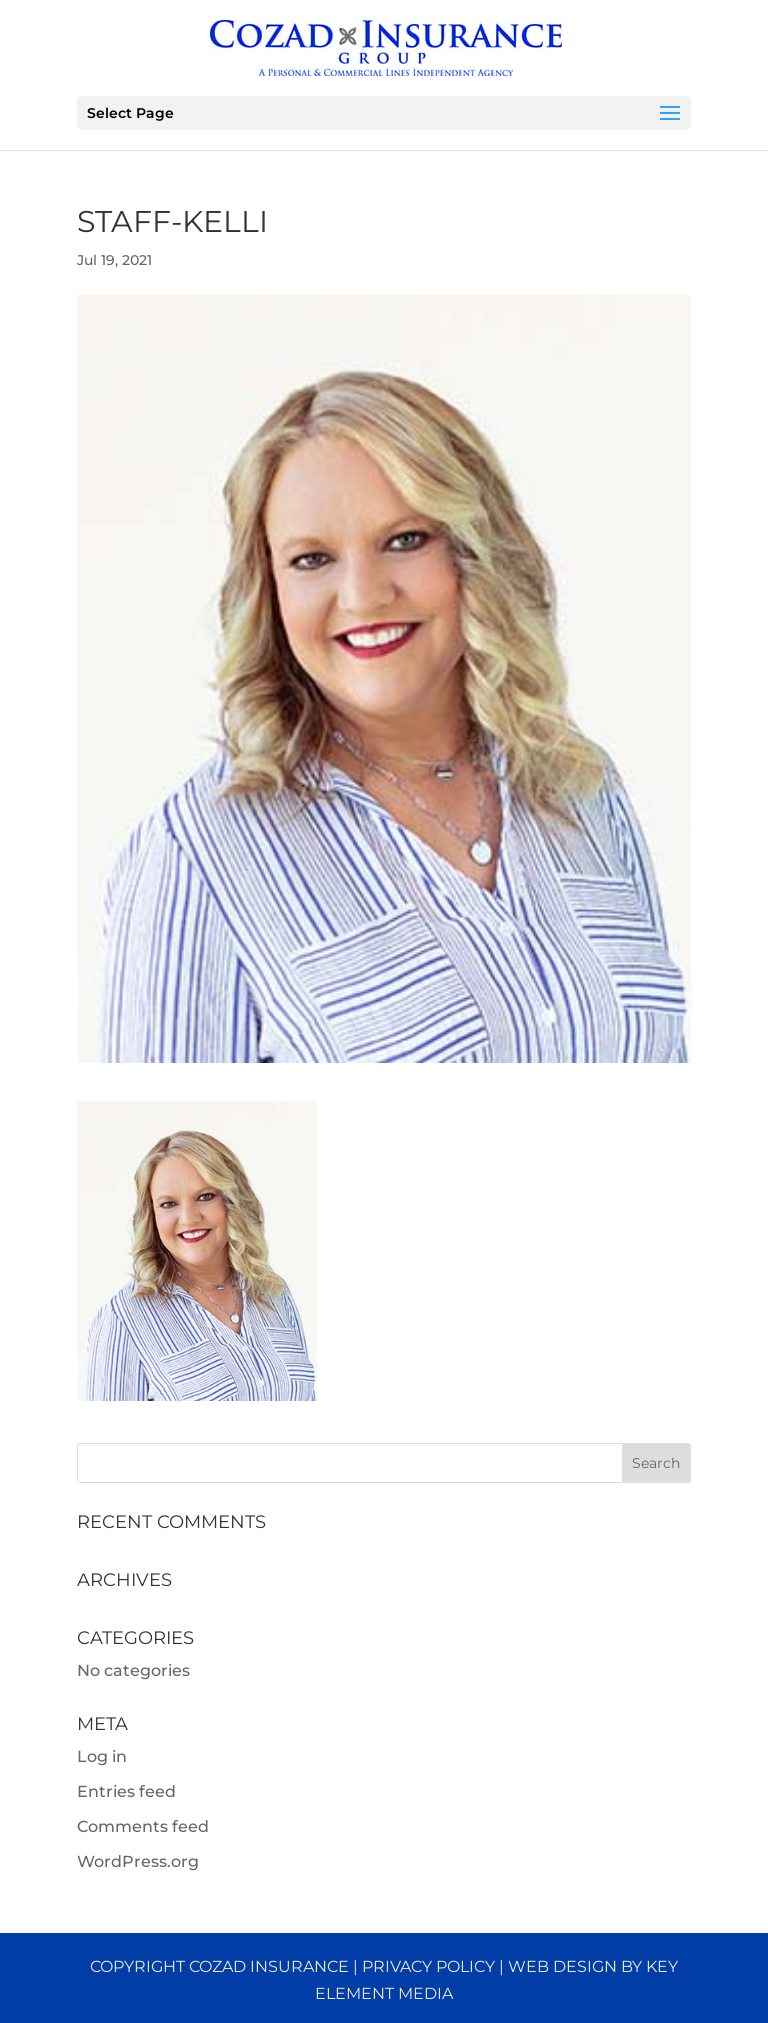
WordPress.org (138, 1861)
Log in (102, 1756)
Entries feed (126, 1791)
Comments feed (143, 1826)
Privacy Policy (428, 1966)
